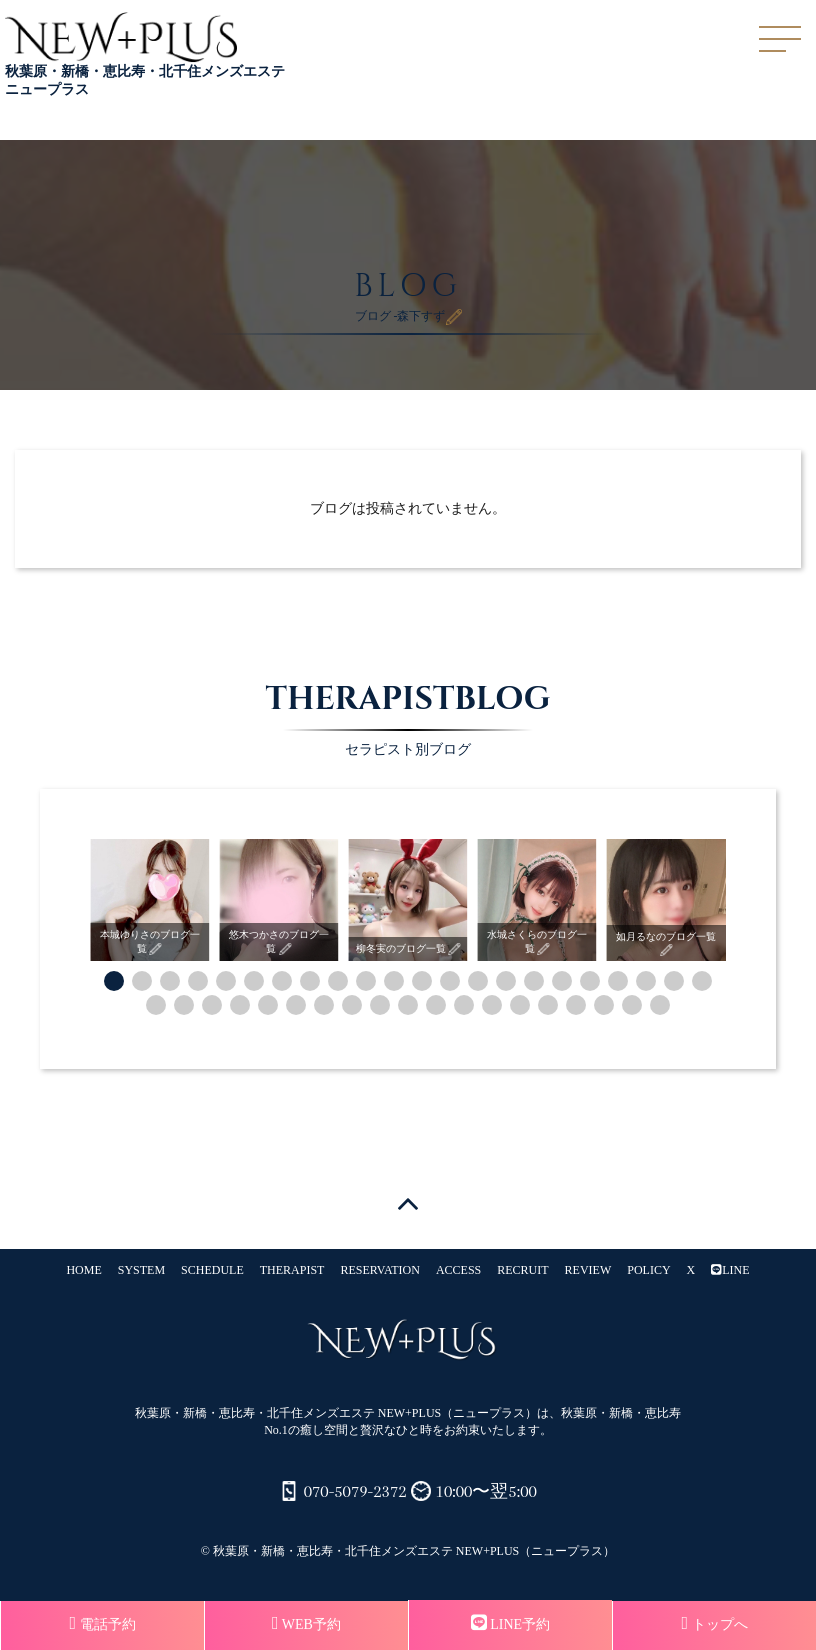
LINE (730, 1270)
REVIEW (588, 1270)
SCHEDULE (212, 1270)
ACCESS (458, 1270)
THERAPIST (292, 1270)
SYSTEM (141, 1270)
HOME (83, 1270)
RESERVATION (380, 1270)
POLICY (648, 1270)
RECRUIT (522, 1270)
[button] (114, 981)
